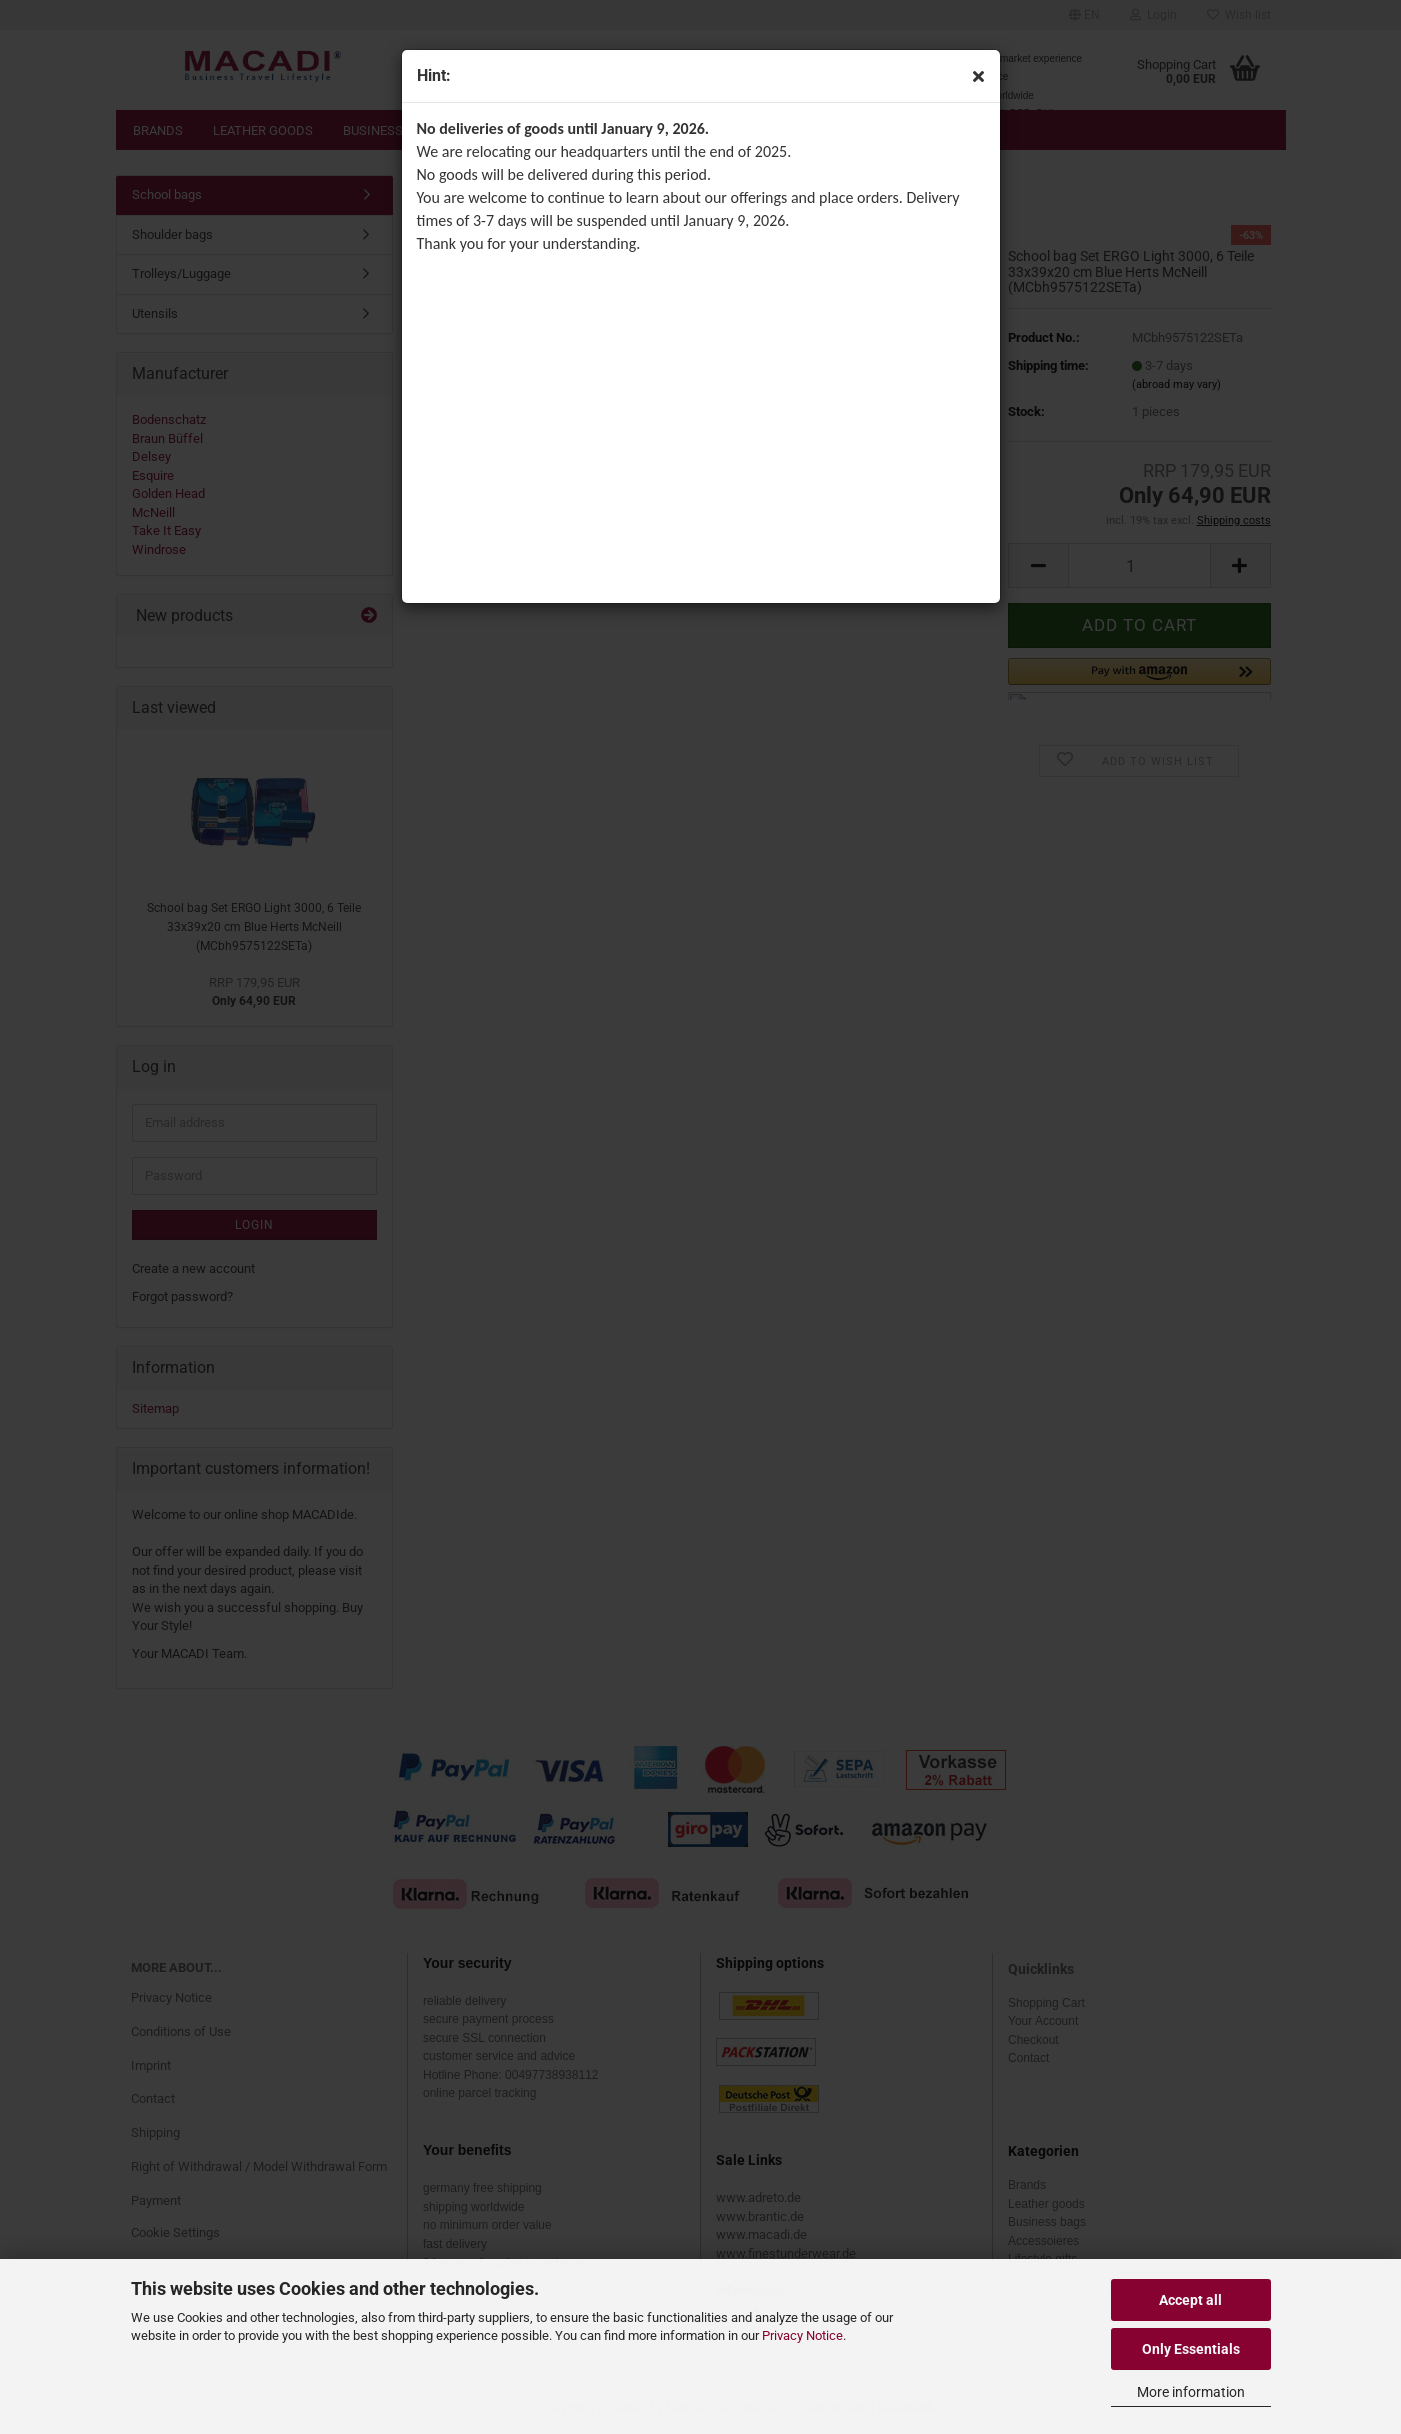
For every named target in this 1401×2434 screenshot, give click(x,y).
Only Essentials (1191, 2349)
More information (1191, 2392)
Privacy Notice (802, 2335)
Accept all (1190, 2300)
